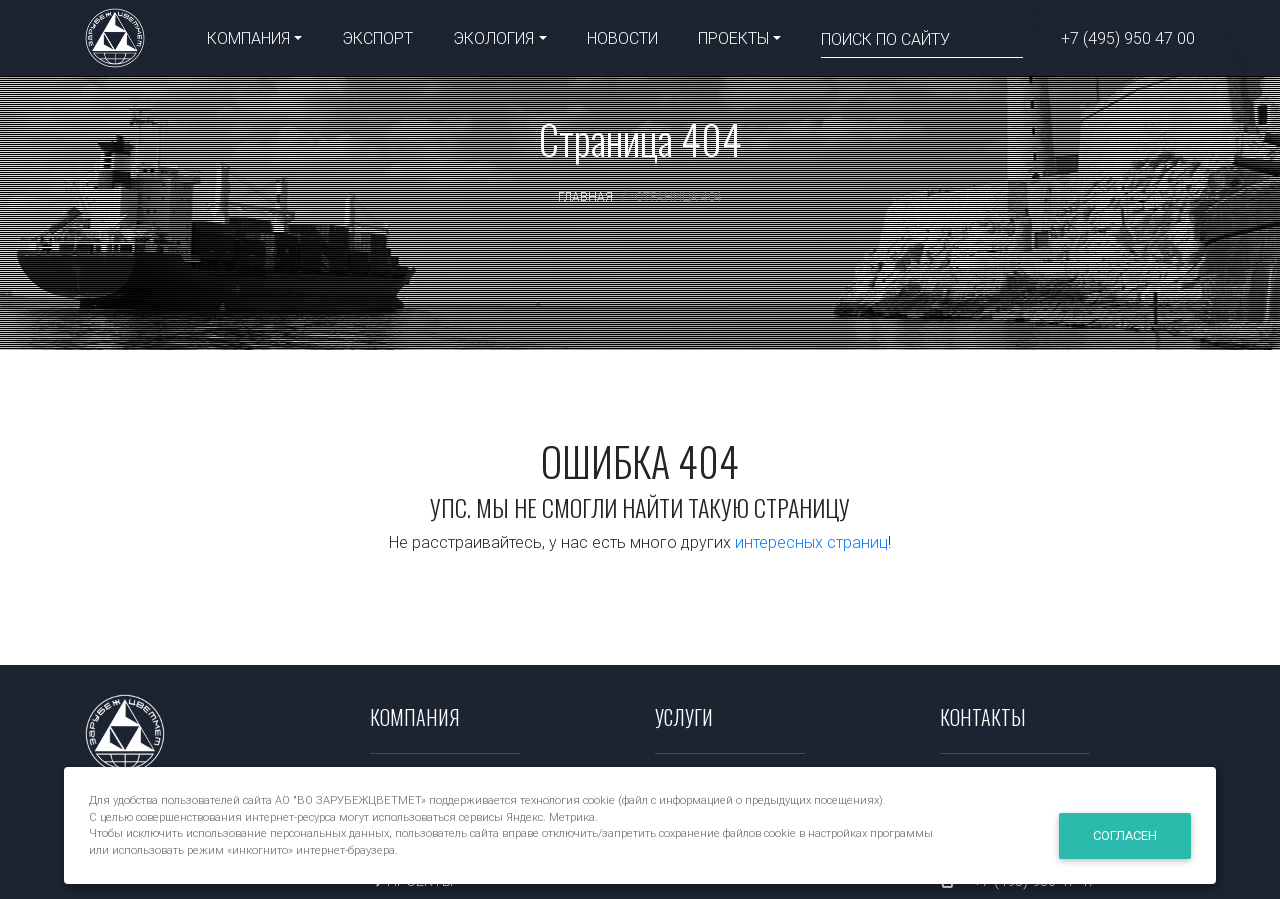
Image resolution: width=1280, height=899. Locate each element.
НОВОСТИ (622, 42)
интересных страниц (811, 542)
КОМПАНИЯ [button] (248, 42)
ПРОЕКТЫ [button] (733, 42)
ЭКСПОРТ (377, 42)
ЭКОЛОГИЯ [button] (493, 42)
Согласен (1125, 835)
